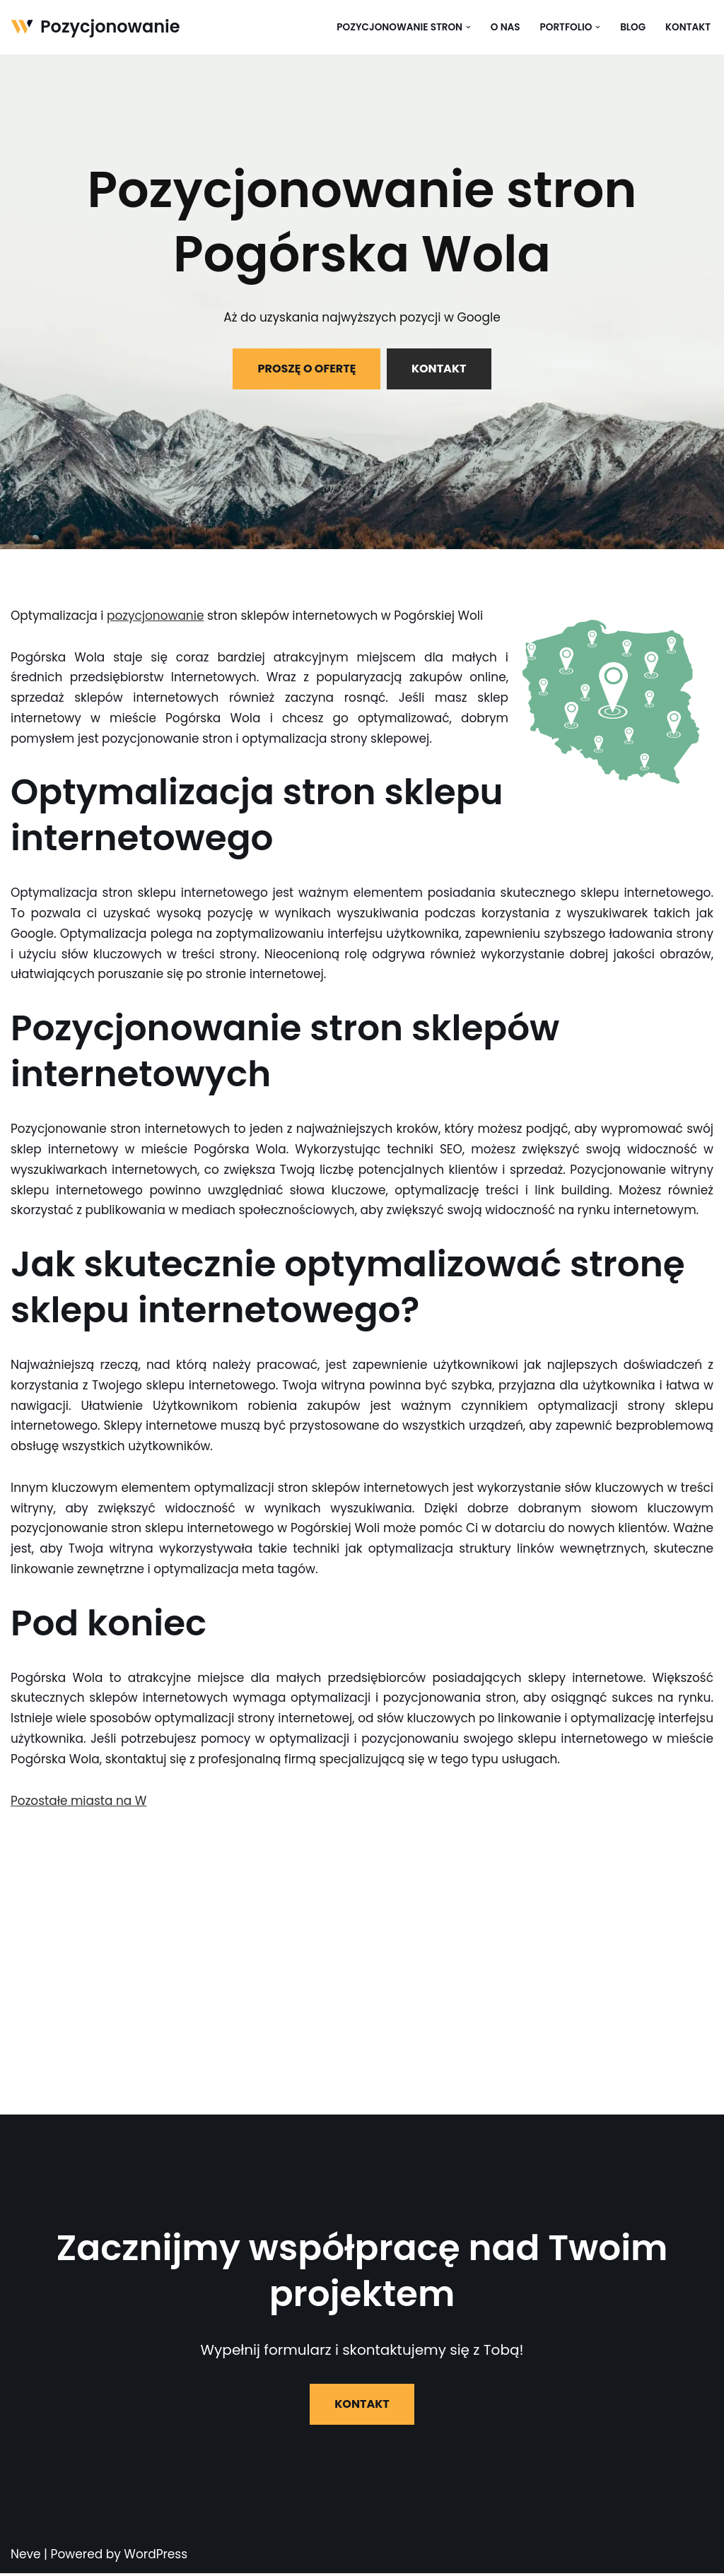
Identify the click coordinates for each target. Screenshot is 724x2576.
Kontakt (688, 27)
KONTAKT (439, 368)
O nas (505, 27)
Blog (633, 27)
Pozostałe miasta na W (79, 1802)
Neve (26, 2556)
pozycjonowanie (156, 615)
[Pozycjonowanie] (95, 27)
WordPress (155, 2556)
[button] (467, 27)
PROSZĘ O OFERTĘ (306, 368)
